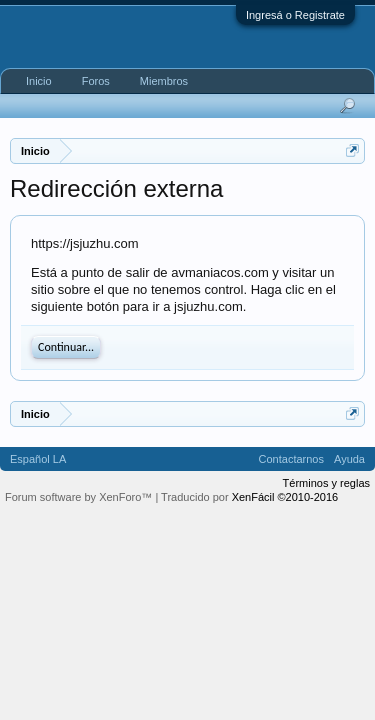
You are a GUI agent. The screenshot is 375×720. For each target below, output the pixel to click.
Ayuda (349, 459)
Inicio (39, 81)
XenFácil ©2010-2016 (285, 497)
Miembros (164, 81)
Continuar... (66, 347)
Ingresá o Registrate (295, 15)
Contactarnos (291, 459)
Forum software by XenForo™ (80, 497)
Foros (96, 81)
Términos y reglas (326, 483)
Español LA (38, 459)
